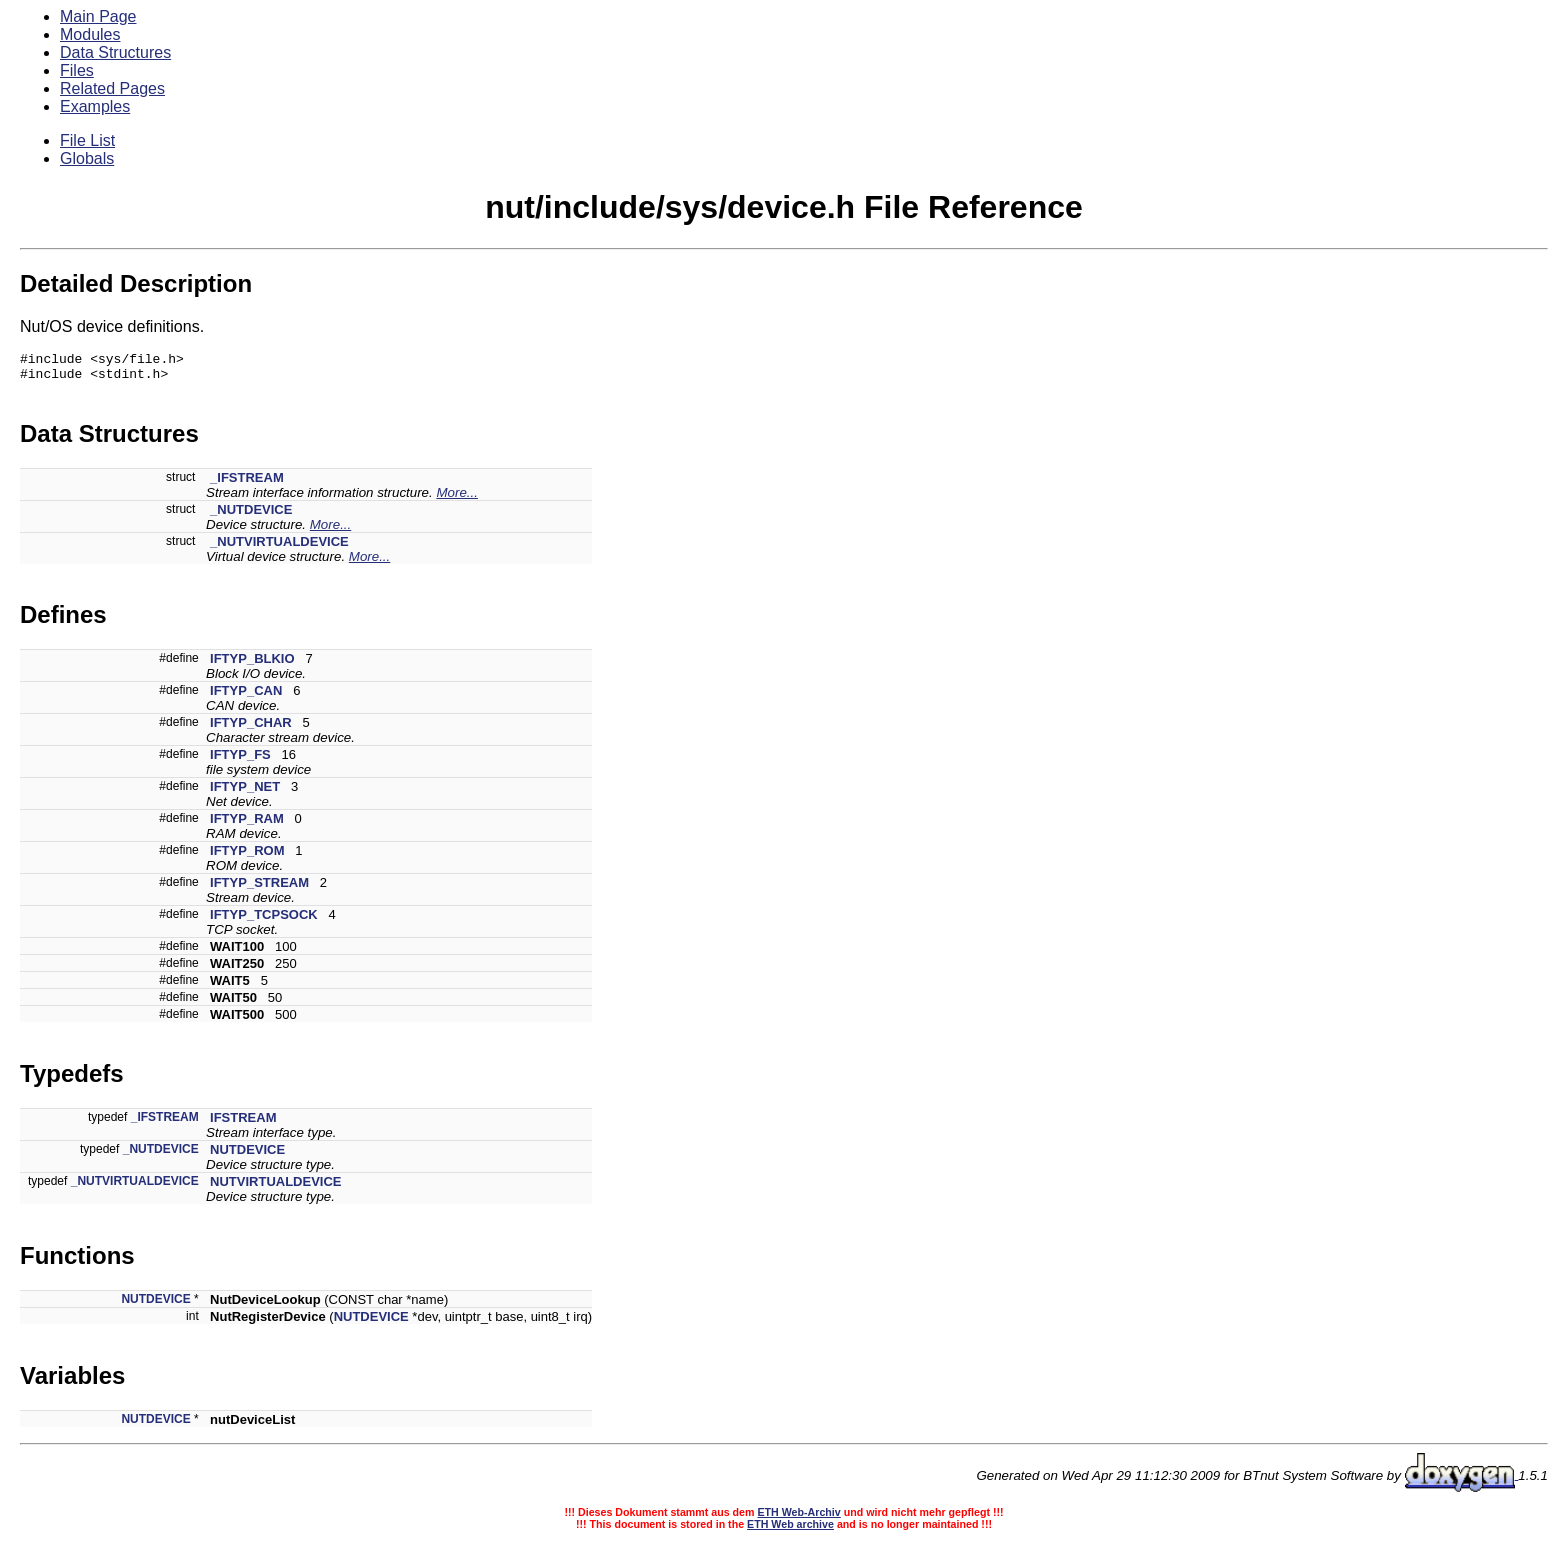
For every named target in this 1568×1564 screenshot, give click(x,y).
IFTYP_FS (240, 760)
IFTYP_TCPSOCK (264, 920)
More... (456, 498)
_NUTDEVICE (251, 515)
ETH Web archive (790, 1530)
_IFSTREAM (247, 483)
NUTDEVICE (247, 1155)
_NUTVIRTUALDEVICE (279, 547)
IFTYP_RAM (247, 824)
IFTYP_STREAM (259, 888)
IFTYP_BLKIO (252, 664)
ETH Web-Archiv (798, 1518)
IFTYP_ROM (247, 856)
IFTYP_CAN (246, 696)
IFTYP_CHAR (251, 728)
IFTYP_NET (245, 792)
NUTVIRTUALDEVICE (275, 1187)
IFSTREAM (243, 1123)
